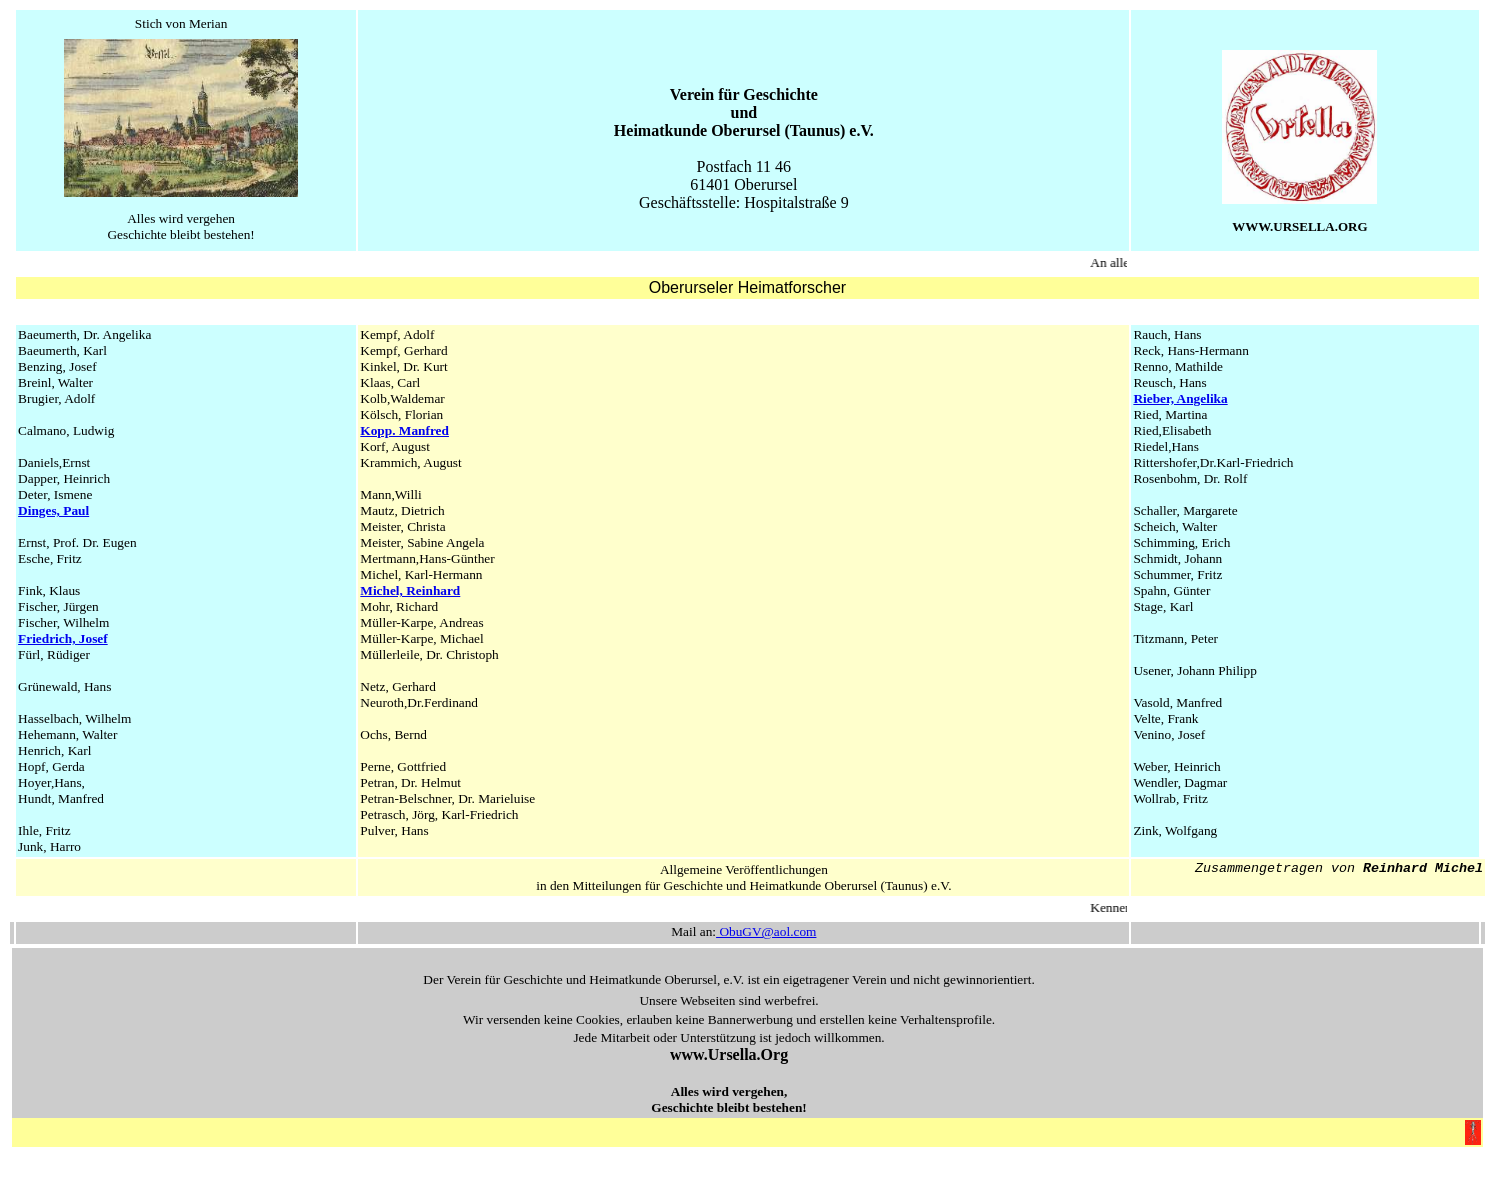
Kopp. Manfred (404, 430)
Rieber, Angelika (1180, 398)
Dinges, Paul (53, 510)
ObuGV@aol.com (766, 931)
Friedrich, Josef (63, 638)
